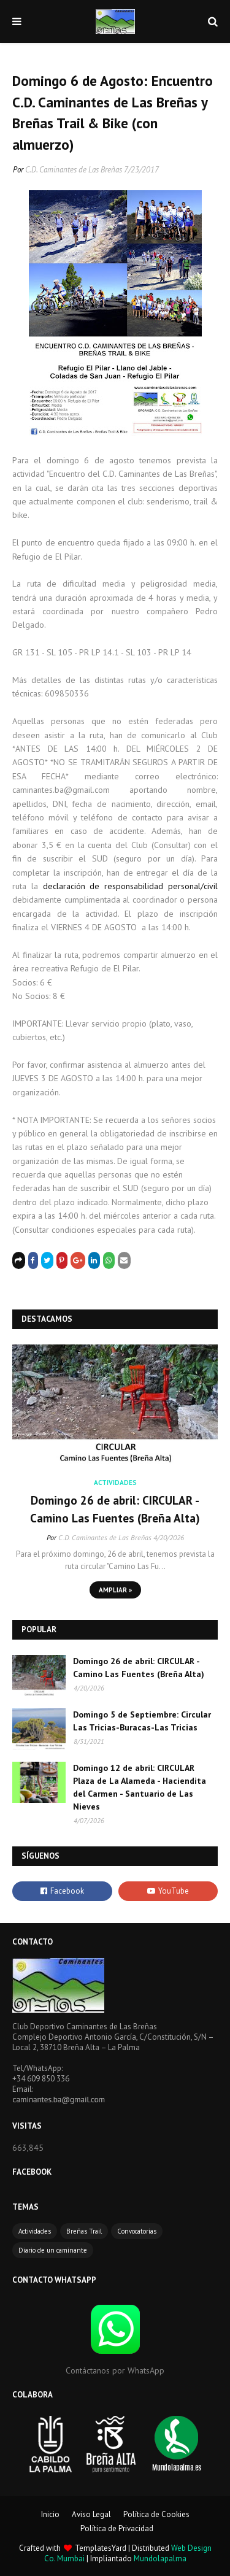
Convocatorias (136, 2231)
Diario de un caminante (52, 2250)
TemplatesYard (100, 2548)
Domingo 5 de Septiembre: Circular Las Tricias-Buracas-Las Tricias (142, 1721)
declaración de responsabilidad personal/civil (130, 886)
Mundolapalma (160, 2558)
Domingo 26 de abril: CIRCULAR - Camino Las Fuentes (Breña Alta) (115, 1509)
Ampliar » (115, 1590)
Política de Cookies (156, 2514)
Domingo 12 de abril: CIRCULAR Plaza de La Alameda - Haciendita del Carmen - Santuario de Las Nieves (139, 1787)
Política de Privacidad (116, 2528)
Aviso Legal (91, 2514)
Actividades (34, 2231)
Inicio (50, 2514)
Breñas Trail (84, 2231)
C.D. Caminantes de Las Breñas (73, 169)
